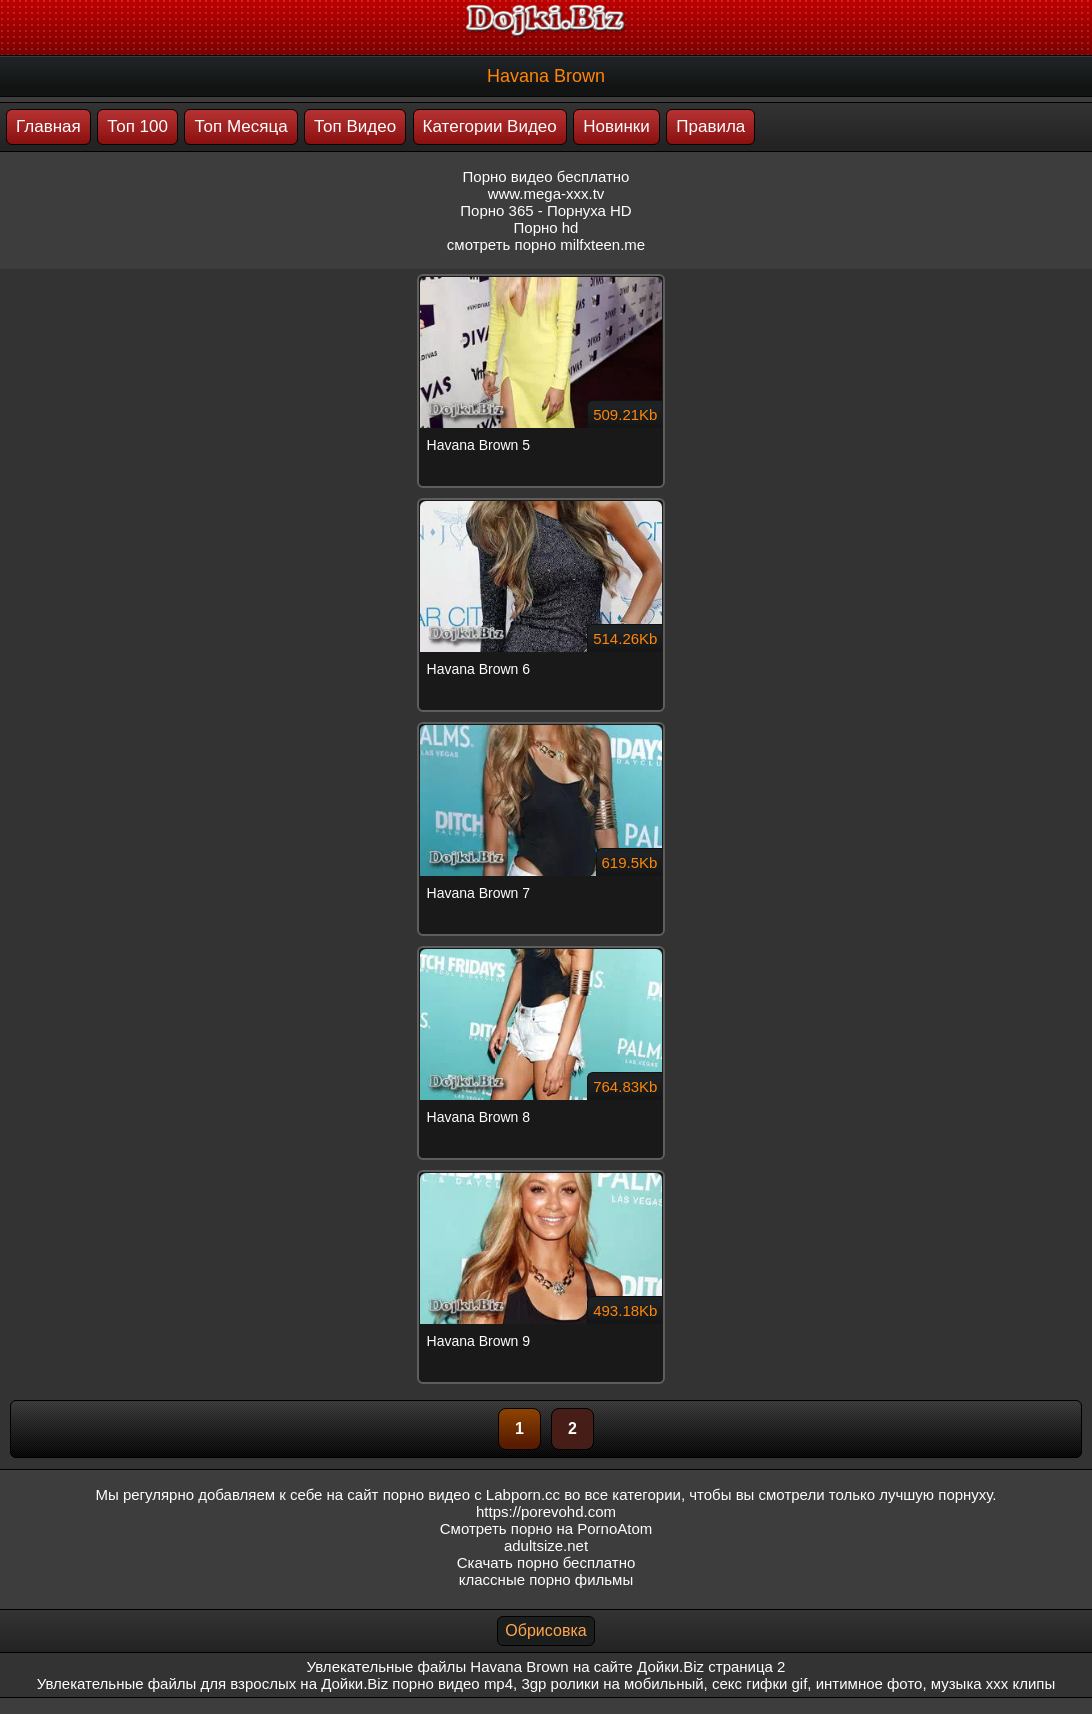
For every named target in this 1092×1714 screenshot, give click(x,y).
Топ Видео (355, 126)
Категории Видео (490, 126)
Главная (48, 126)
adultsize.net (546, 1545)
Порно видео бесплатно (546, 176)
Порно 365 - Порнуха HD (545, 210)
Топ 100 (137, 126)
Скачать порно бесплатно (546, 1562)
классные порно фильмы (546, 1579)
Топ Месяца (240, 126)
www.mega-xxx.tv (546, 193)
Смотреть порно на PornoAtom (546, 1528)
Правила (710, 126)
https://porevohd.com (546, 1511)
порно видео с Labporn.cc (471, 1494)
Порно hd (546, 227)
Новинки (616, 126)
